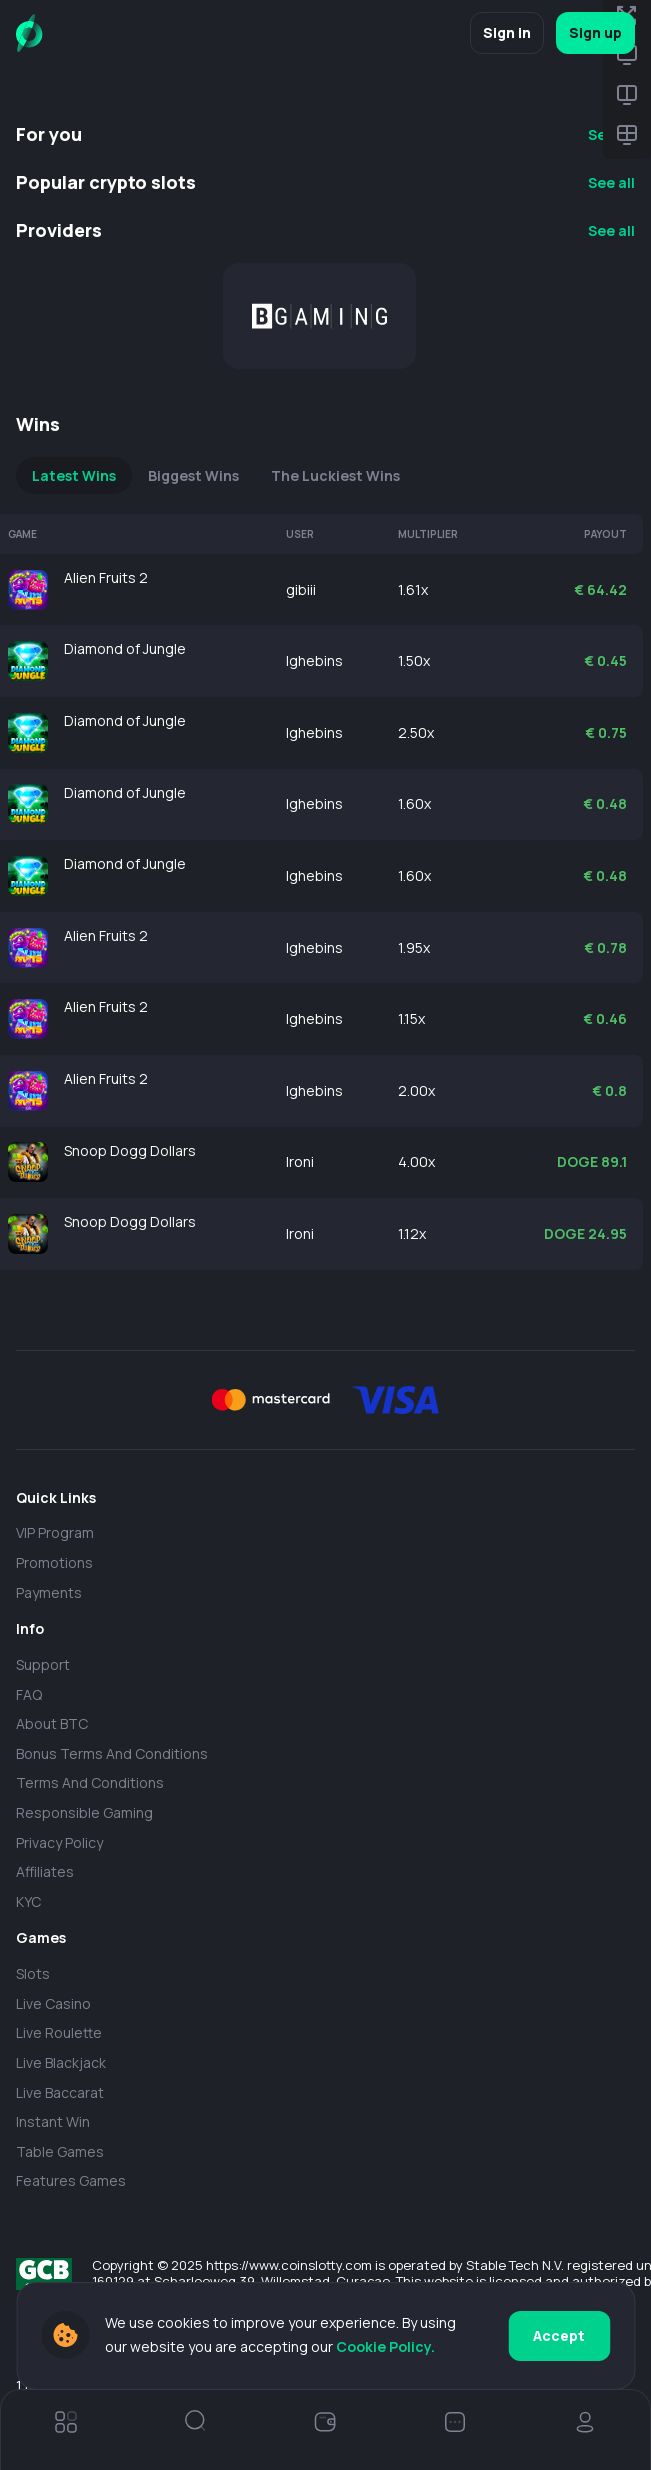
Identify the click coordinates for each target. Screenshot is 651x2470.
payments (49, 1592)
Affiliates (45, 1871)
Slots (33, 1973)
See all (611, 182)
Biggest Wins (193, 475)
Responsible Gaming (84, 1812)
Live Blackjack (61, 2062)
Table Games (60, 2151)
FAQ (29, 1694)
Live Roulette (59, 2032)
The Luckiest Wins (335, 475)
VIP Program (55, 1532)
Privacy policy (59, 1842)
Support (43, 1664)
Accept (559, 2335)
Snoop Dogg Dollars (130, 1150)
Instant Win (53, 2121)
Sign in (507, 32)
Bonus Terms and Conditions (112, 1753)
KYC (28, 1901)
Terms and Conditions (90, 1782)
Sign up (595, 32)
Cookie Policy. (385, 2346)
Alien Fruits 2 (106, 577)
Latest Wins (74, 475)
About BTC (52, 1723)
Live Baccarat (60, 2092)
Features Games (71, 2180)
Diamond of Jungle (125, 648)
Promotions (54, 1562)
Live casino (53, 2003)
